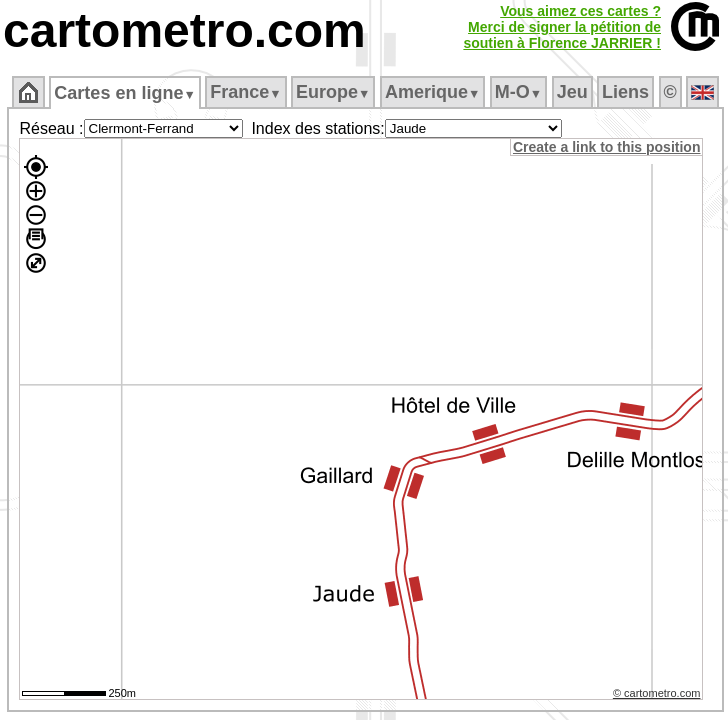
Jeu (572, 92)
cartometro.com (184, 30)
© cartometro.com (657, 693)
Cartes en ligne (124, 93)
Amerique (432, 92)
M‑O (518, 92)
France (245, 92)
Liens (625, 92)
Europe (333, 92)
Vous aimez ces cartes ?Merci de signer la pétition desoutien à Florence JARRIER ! (562, 27)
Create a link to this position (606, 147)
